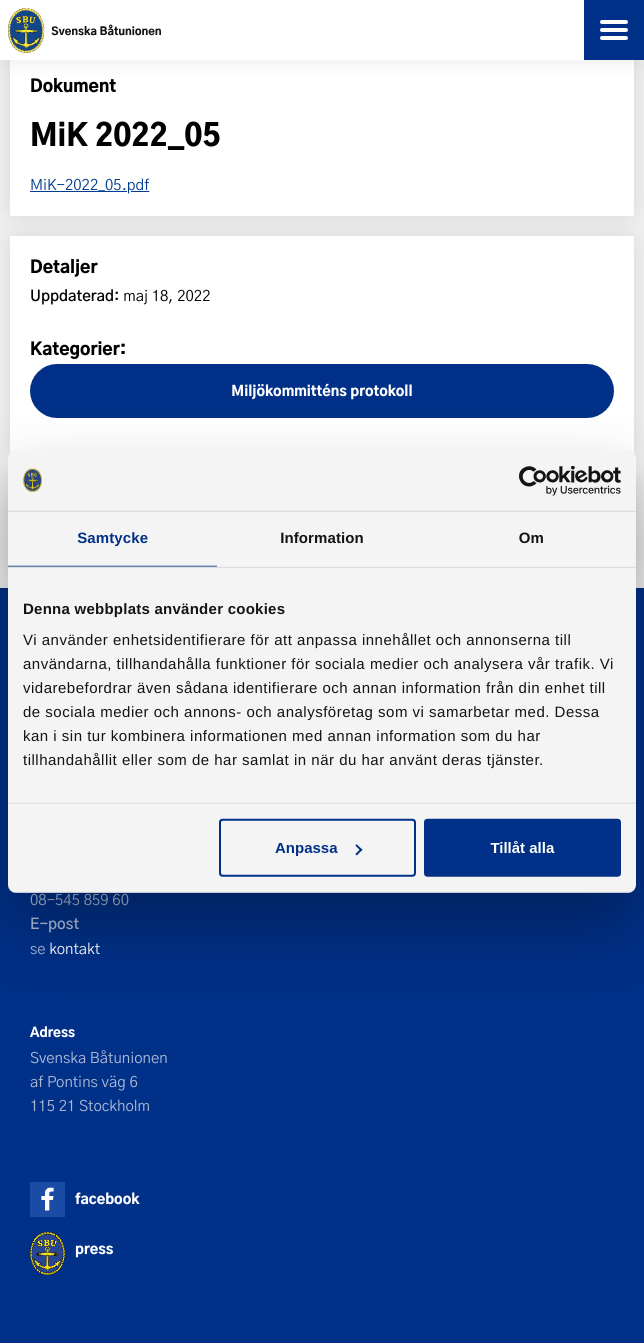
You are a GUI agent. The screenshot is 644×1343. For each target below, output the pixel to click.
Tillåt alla (522, 847)
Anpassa (318, 847)
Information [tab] (322, 537)
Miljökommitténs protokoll (321, 390)
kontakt (74, 948)
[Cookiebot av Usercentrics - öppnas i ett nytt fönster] (533, 480)
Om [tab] (531, 537)
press (94, 1248)
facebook (107, 1198)
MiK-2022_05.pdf (89, 184)
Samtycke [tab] (112, 537)
